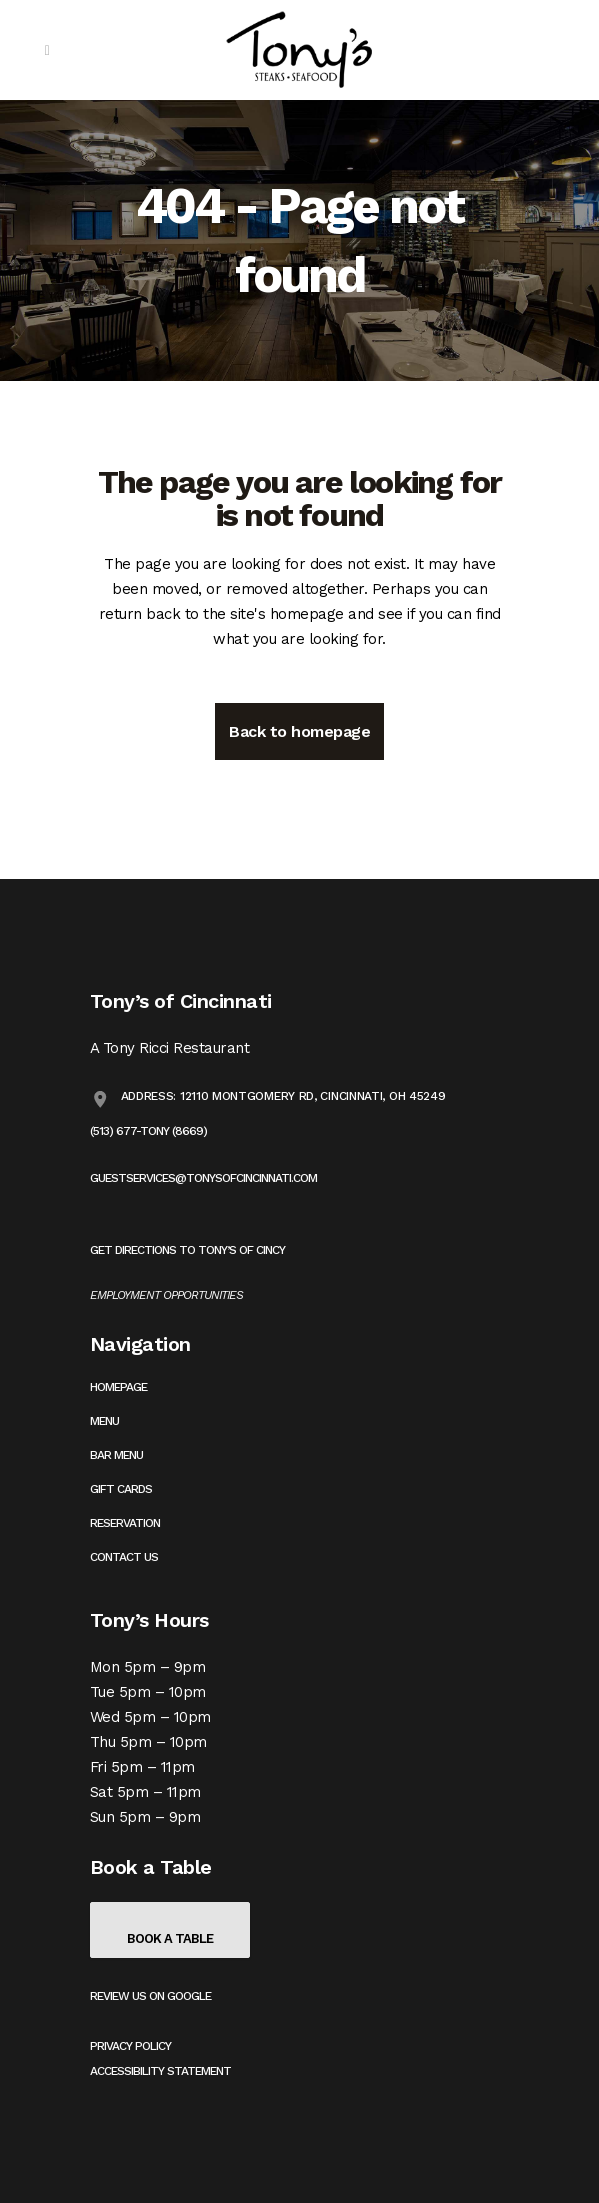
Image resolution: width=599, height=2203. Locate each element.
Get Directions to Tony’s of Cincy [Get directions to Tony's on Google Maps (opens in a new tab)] (187, 1250)
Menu (104, 1421)
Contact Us (124, 1557)
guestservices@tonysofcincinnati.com (203, 1178)
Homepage (118, 1387)
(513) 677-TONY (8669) (148, 1131)
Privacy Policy (130, 2046)
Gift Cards (121, 1489)
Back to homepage (299, 731)
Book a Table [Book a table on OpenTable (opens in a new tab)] (170, 1938)
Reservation (125, 1523)
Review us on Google (150, 1996)
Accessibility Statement (160, 2071)
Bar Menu (116, 1455)
